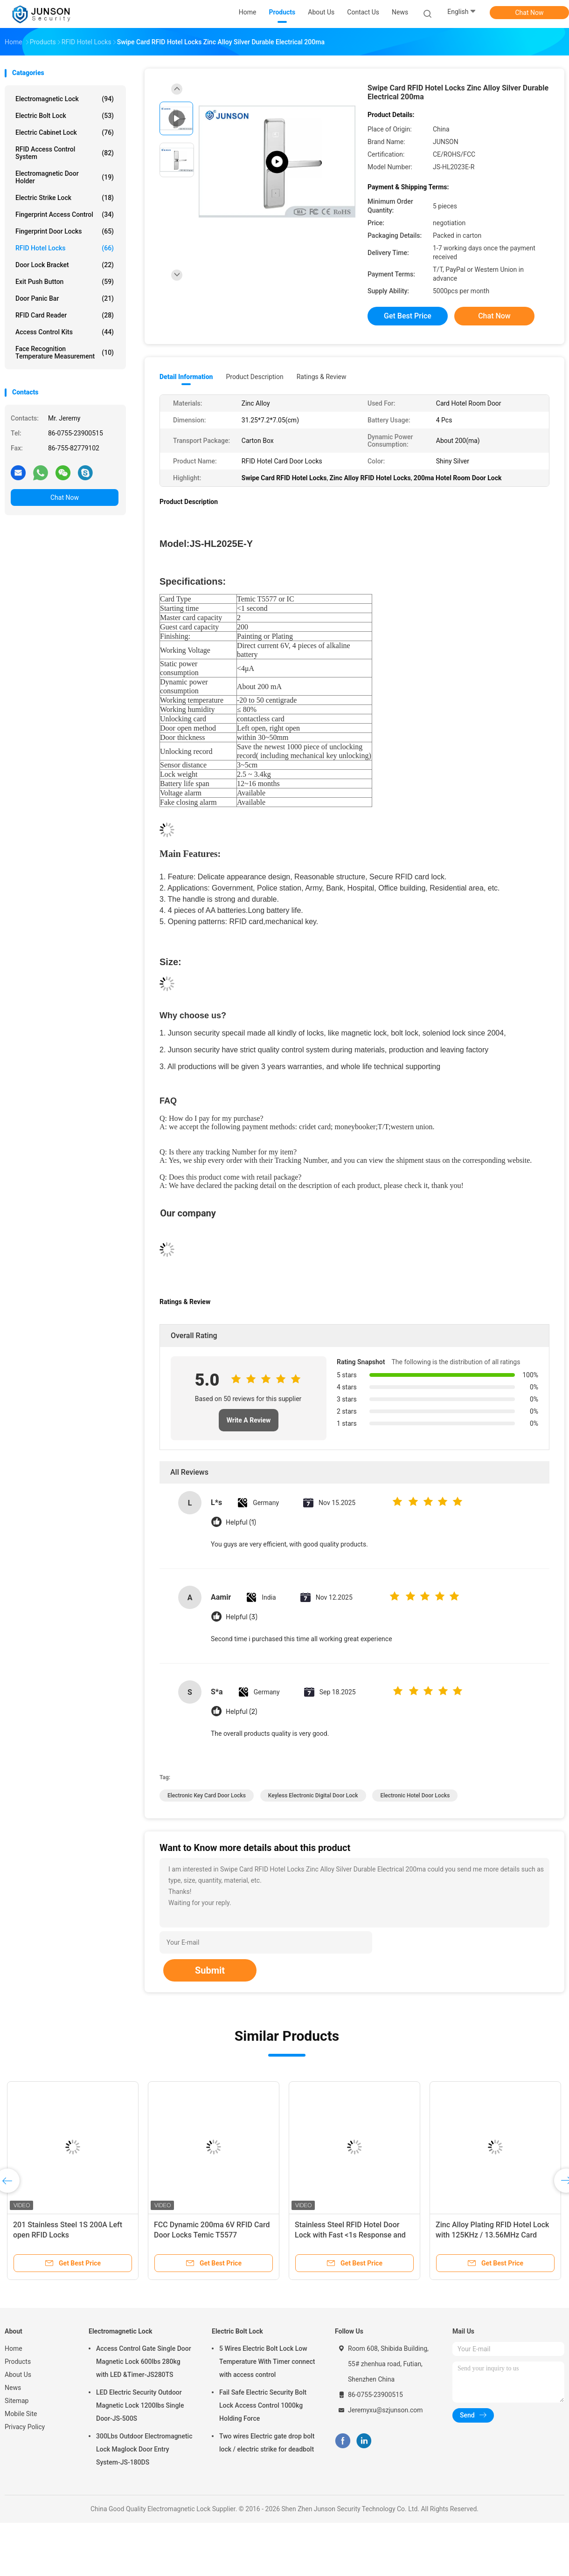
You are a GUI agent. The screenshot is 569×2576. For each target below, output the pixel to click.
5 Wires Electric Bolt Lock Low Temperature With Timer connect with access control (267, 2361)
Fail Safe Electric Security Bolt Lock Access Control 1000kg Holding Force (262, 2405)
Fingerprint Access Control (64, 214)
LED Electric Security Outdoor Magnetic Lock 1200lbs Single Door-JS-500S (140, 2405)
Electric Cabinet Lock (64, 132)
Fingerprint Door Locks (64, 231)
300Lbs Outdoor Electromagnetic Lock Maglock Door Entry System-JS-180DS (144, 2449)
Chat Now (529, 12)
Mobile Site (21, 2413)
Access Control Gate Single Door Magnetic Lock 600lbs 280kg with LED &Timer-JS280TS (143, 2361)
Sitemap (16, 2400)
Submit (210, 1970)
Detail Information (186, 376)
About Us (18, 2374)
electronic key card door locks (206, 1795)
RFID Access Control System (64, 152)
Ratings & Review (322, 376)
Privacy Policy (25, 2427)
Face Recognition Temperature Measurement (64, 352)
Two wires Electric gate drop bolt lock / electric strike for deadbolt (266, 2442)
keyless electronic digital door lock (313, 1795)
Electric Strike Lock (64, 197)
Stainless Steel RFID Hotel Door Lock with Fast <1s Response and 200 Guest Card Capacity (350, 2235)
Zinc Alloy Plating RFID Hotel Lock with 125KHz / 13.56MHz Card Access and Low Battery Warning (492, 2235)
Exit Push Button (64, 281)
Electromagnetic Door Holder (64, 177)
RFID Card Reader (64, 315)
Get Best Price (407, 315)
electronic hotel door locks (415, 1795)
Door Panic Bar (64, 298)
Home (13, 2348)
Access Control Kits (64, 332)
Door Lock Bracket (64, 264)
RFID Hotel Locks (64, 248)
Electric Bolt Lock (64, 115)
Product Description (254, 376)
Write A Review (249, 1420)
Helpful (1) (241, 1522)
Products (18, 2361)
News (13, 2387)
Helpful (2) (241, 1712)
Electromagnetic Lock (64, 99)
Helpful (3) (241, 1617)
